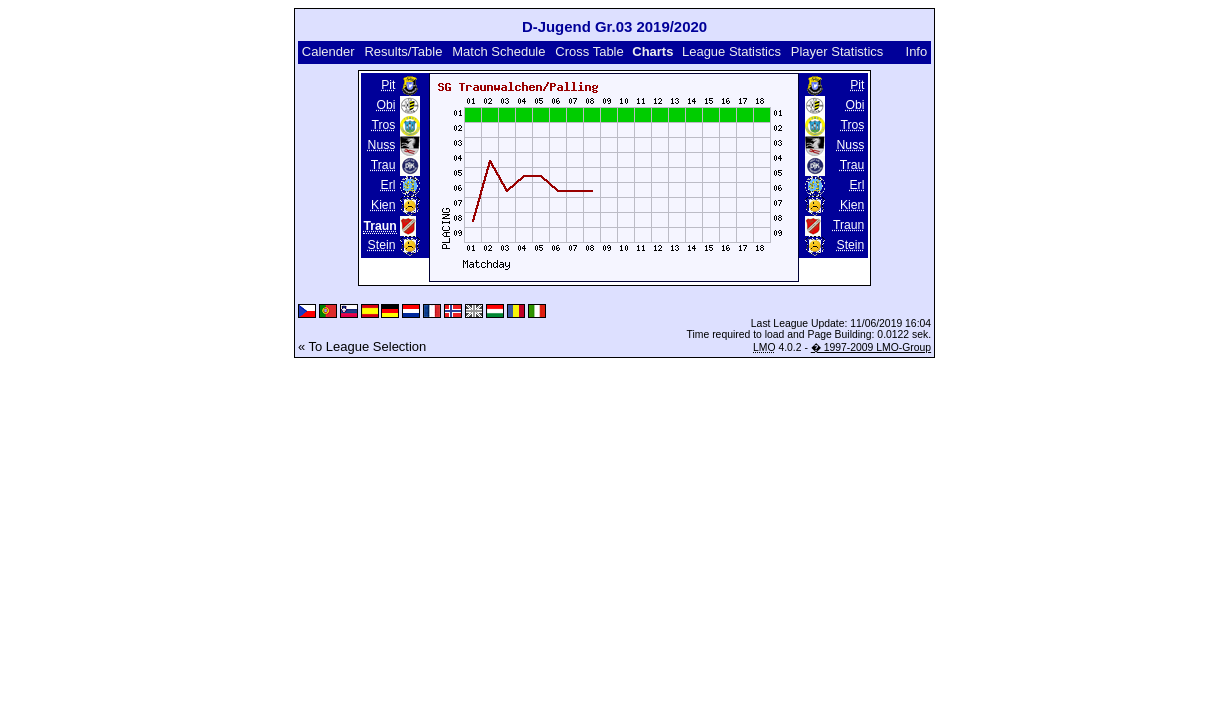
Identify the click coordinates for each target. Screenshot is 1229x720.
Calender (328, 51)
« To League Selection (362, 346)
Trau (383, 165)
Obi (385, 105)
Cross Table (589, 51)
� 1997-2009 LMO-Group (871, 347)
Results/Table (403, 51)
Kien (383, 205)
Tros (383, 125)
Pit (388, 85)
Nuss (382, 145)
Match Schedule (498, 51)
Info (917, 51)
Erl (388, 185)
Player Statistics (837, 51)
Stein (382, 245)
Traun (848, 225)
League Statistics (731, 51)
